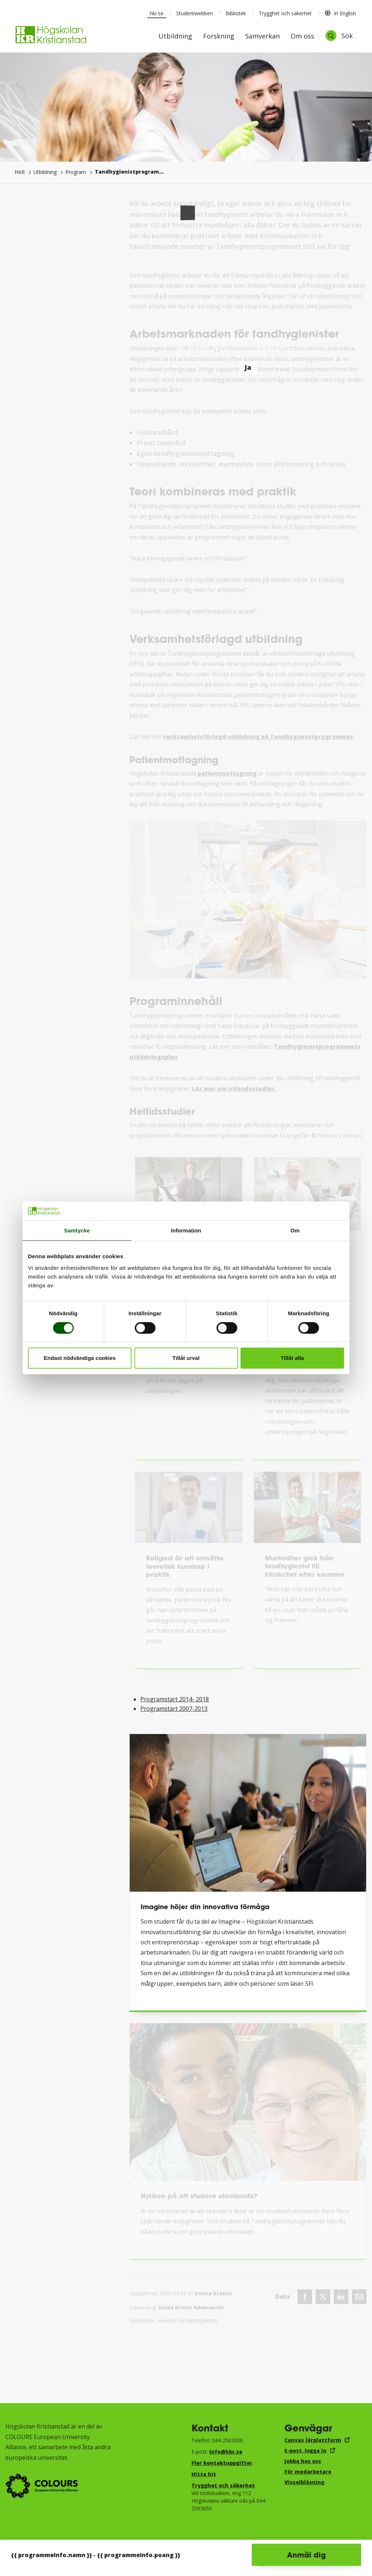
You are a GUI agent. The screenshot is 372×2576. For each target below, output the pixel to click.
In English (340, 13)
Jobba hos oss (302, 2461)
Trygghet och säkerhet (285, 13)
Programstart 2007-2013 (173, 1709)
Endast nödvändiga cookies (80, 1358)
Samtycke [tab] (77, 1230)
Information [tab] (186, 1230)
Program (75, 172)
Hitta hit (203, 2474)
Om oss (302, 36)
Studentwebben (194, 13)
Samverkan (262, 36)
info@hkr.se (225, 2451)
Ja (247, 367)
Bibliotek (236, 13)
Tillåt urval (186, 1358)
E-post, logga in (305, 2450)
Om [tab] (294, 1230)
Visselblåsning (304, 2482)
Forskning (218, 36)
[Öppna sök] (338, 35)
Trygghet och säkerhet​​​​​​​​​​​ (223, 2485)
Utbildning (175, 36)
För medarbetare (307, 2471)
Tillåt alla (292, 1358)
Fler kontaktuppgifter (221, 2462)
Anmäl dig (306, 2554)
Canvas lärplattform (312, 2440)
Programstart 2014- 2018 (174, 1699)
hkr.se (156, 13)
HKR (20, 172)
